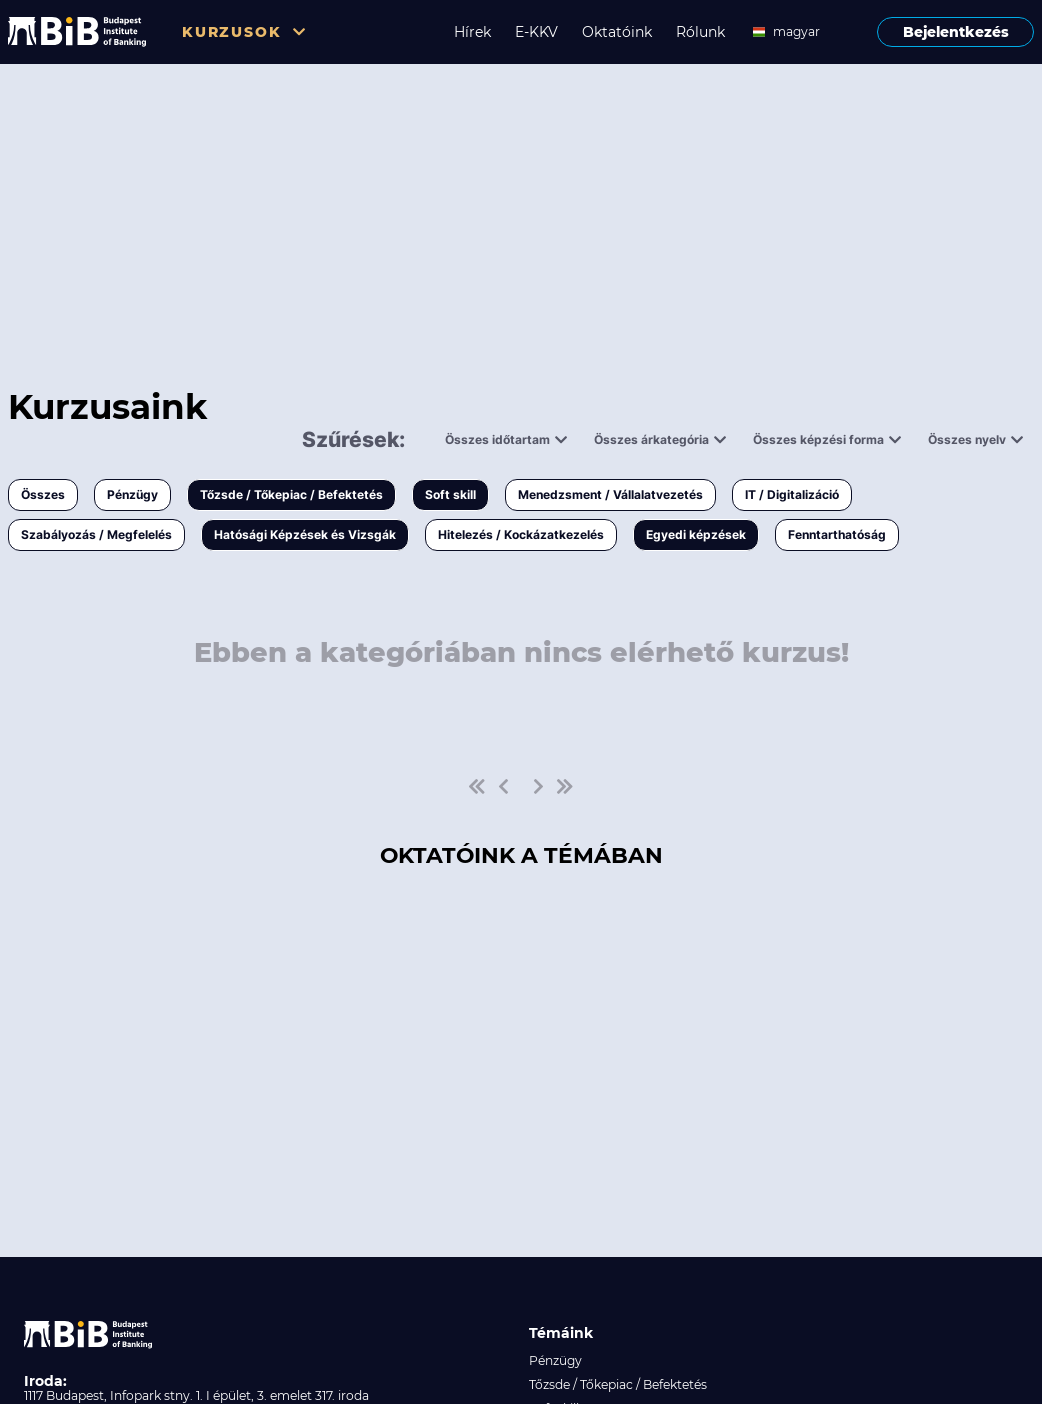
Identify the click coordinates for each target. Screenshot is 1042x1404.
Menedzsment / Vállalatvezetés (610, 494)
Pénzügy (132, 494)
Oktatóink (617, 32)
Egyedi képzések (696, 534)
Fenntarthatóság (837, 534)
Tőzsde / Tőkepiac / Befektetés (291, 494)
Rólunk (700, 32)
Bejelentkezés (956, 32)
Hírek (472, 32)
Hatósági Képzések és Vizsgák (305, 534)
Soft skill (450, 494)
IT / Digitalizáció (792, 494)
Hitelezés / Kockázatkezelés (521, 534)
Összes (43, 494)
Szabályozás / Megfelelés (96, 534)
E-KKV (536, 32)
